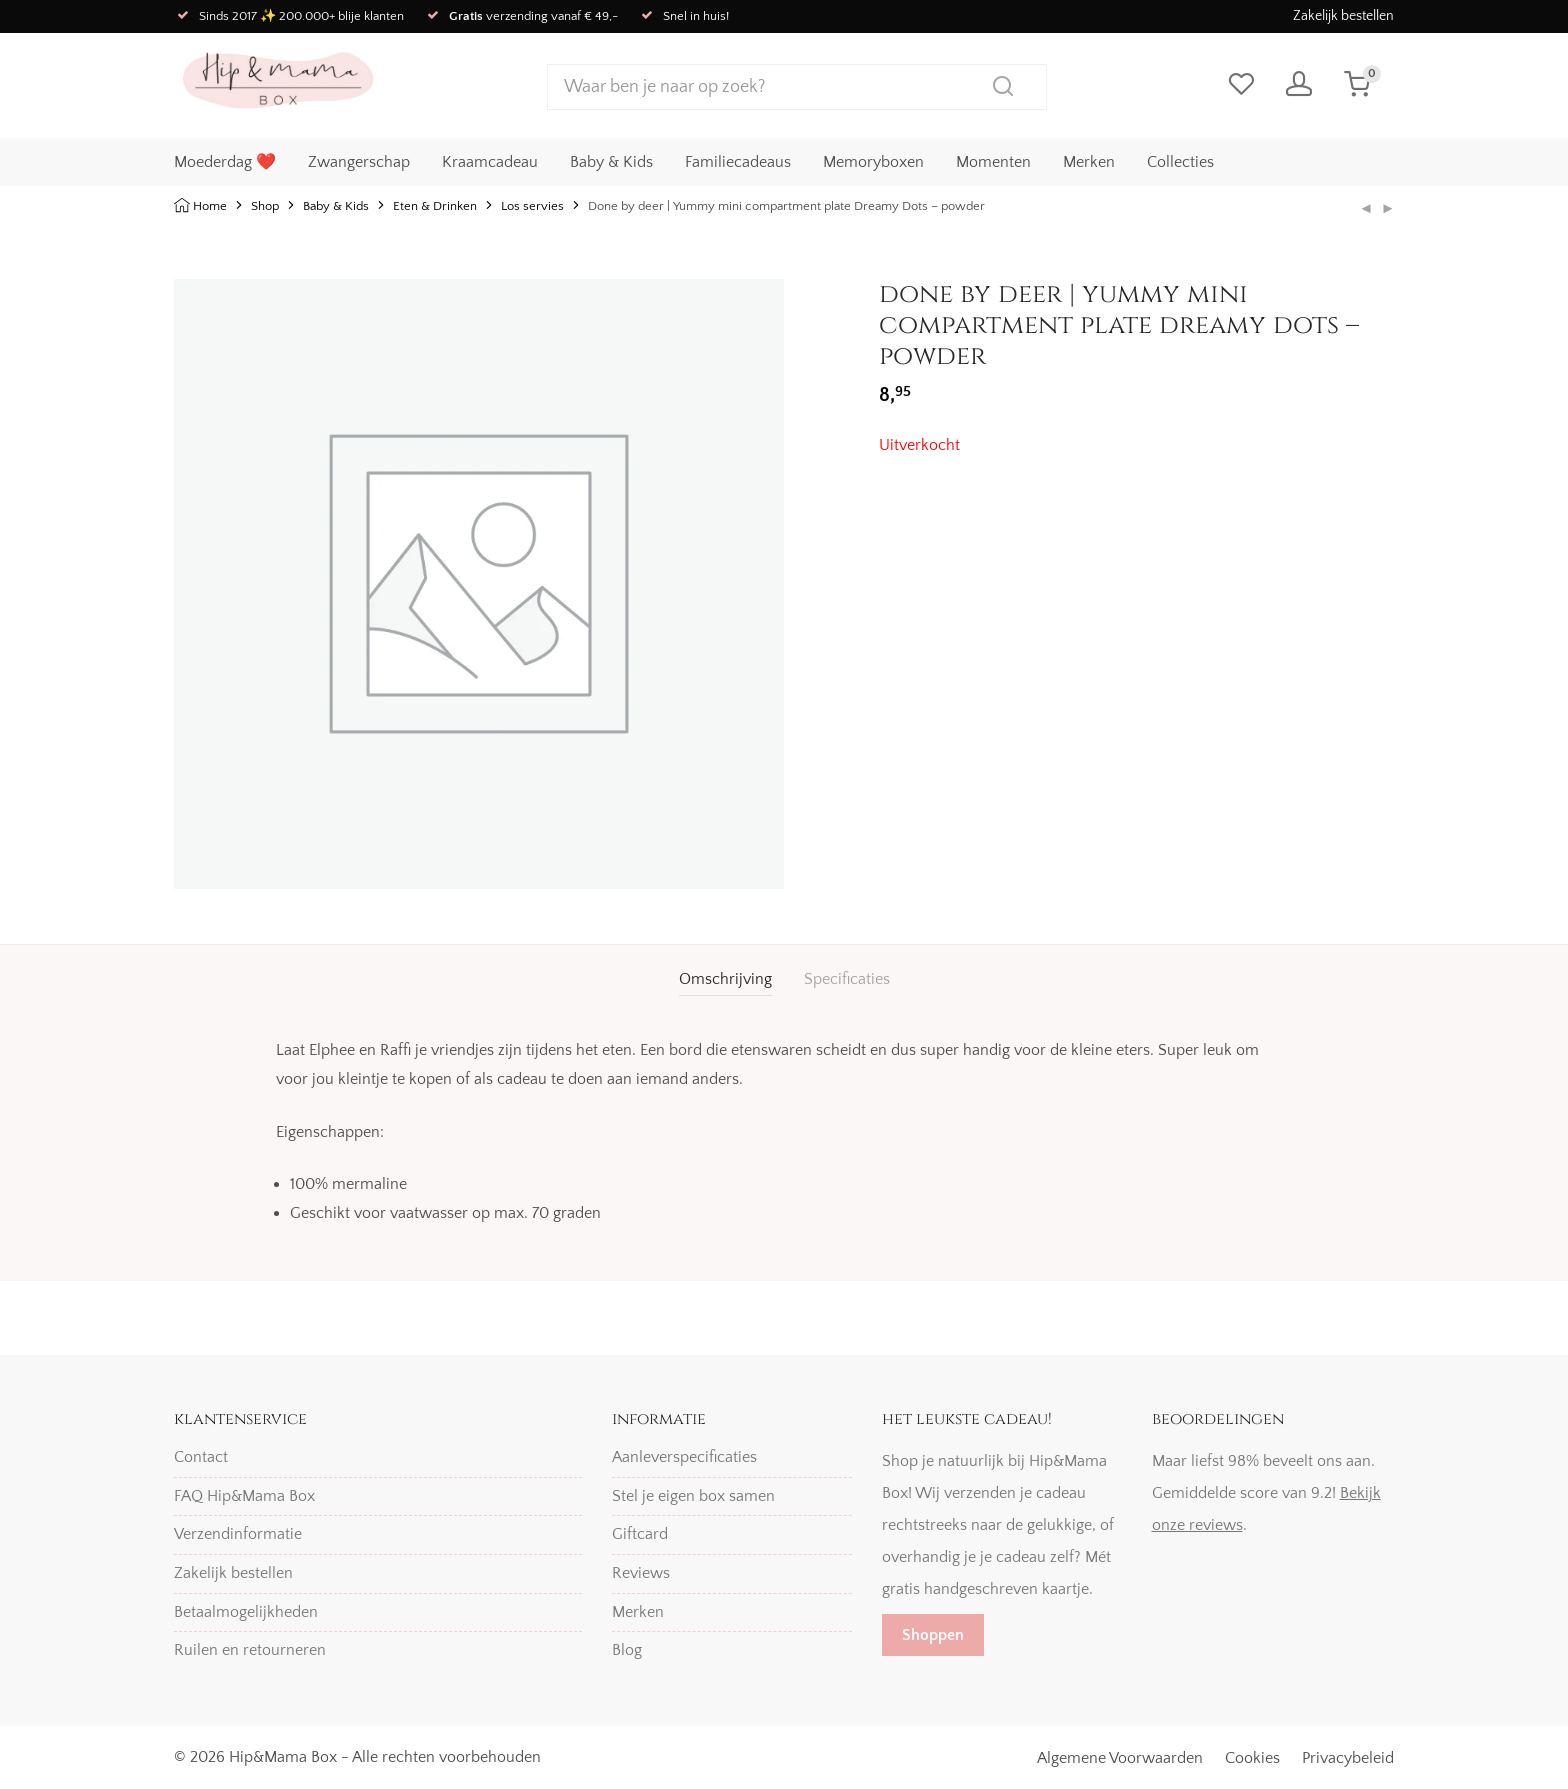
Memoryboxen (873, 161)
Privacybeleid (1348, 1758)
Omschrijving (725, 979)
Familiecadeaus (738, 161)
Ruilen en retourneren (250, 1650)
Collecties (1180, 161)
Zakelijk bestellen (1343, 16)
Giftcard (640, 1534)
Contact (201, 1457)
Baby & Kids (611, 161)
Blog (627, 1650)
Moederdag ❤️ (225, 161)
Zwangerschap (359, 161)
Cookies (1252, 1758)
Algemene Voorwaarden (1120, 1758)
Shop (265, 206)
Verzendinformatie (238, 1534)
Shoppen (933, 1635)
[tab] (725, 979)
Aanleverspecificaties (684, 1457)
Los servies (532, 206)
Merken (1089, 161)
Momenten (993, 161)
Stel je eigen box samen (693, 1496)
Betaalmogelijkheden (246, 1612)
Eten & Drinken (435, 206)
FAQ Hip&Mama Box (244, 1496)
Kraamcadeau (490, 161)
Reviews (641, 1573)
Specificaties (847, 979)
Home (210, 206)
